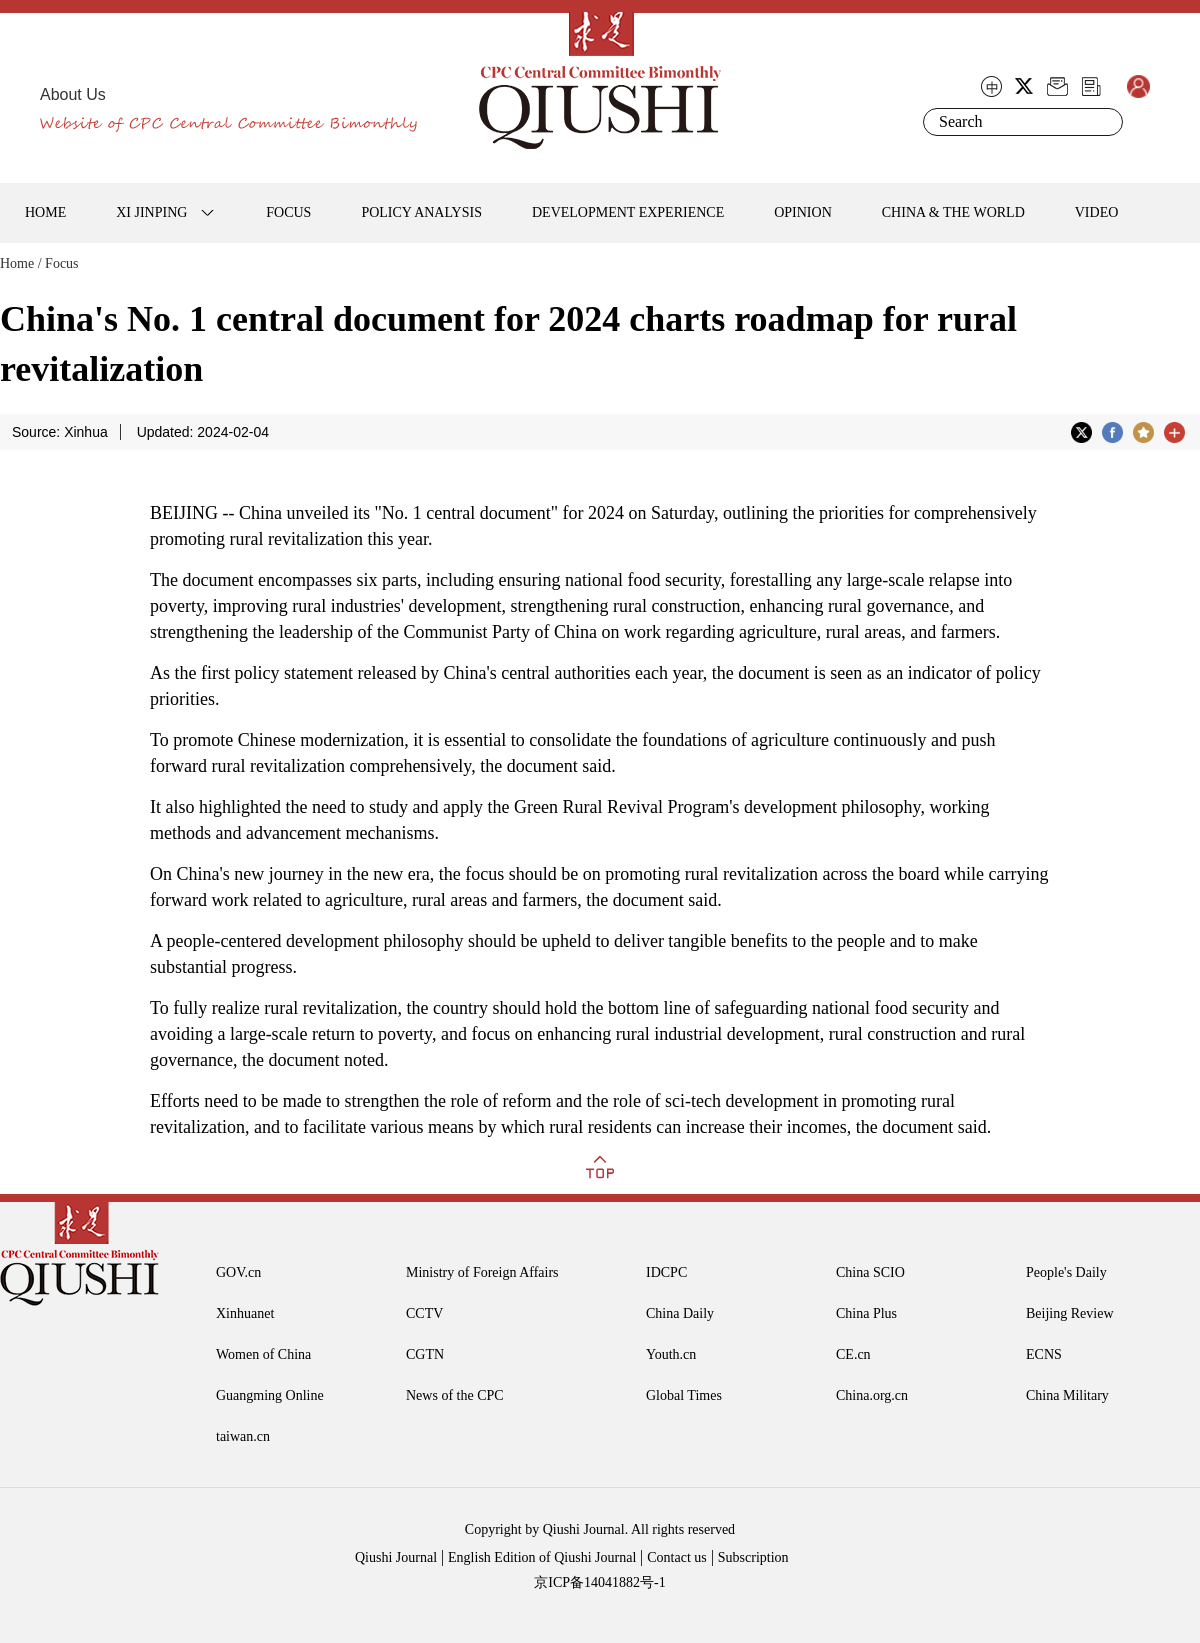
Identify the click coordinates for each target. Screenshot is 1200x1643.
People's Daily (1066, 1272)
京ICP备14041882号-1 (599, 1582)
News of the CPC (455, 1395)
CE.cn (853, 1354)
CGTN (425, 1354)
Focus (61, 263)
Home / (21, 263)
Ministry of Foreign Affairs (482, 1272)
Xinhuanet (245, 1313)
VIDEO (1097, 212)
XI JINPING (151, 212)
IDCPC (666, 1272)
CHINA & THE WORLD (953, 212)
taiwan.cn (243, 1436)
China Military (1067, 1395)
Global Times (684, 1395)
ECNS (1044, 1354)
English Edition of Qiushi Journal (542, 1557)
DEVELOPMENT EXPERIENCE (628, 212)
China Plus (866, 1313)
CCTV (424, 1313)
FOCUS (288, 212)
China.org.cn (872, 1395)
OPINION (803, 212)
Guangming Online (270, 1395)
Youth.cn (671, 1354)
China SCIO (870, 1272)
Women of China (263, 1354)
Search (1104, 122)
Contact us (677, 1557)
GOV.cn (238, 1272)
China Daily (680, 1313)
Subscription (753, 1557)
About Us (73, 94)
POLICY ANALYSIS (421, 212)
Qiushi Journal (396, 1557)
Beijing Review (1070, 1313)
